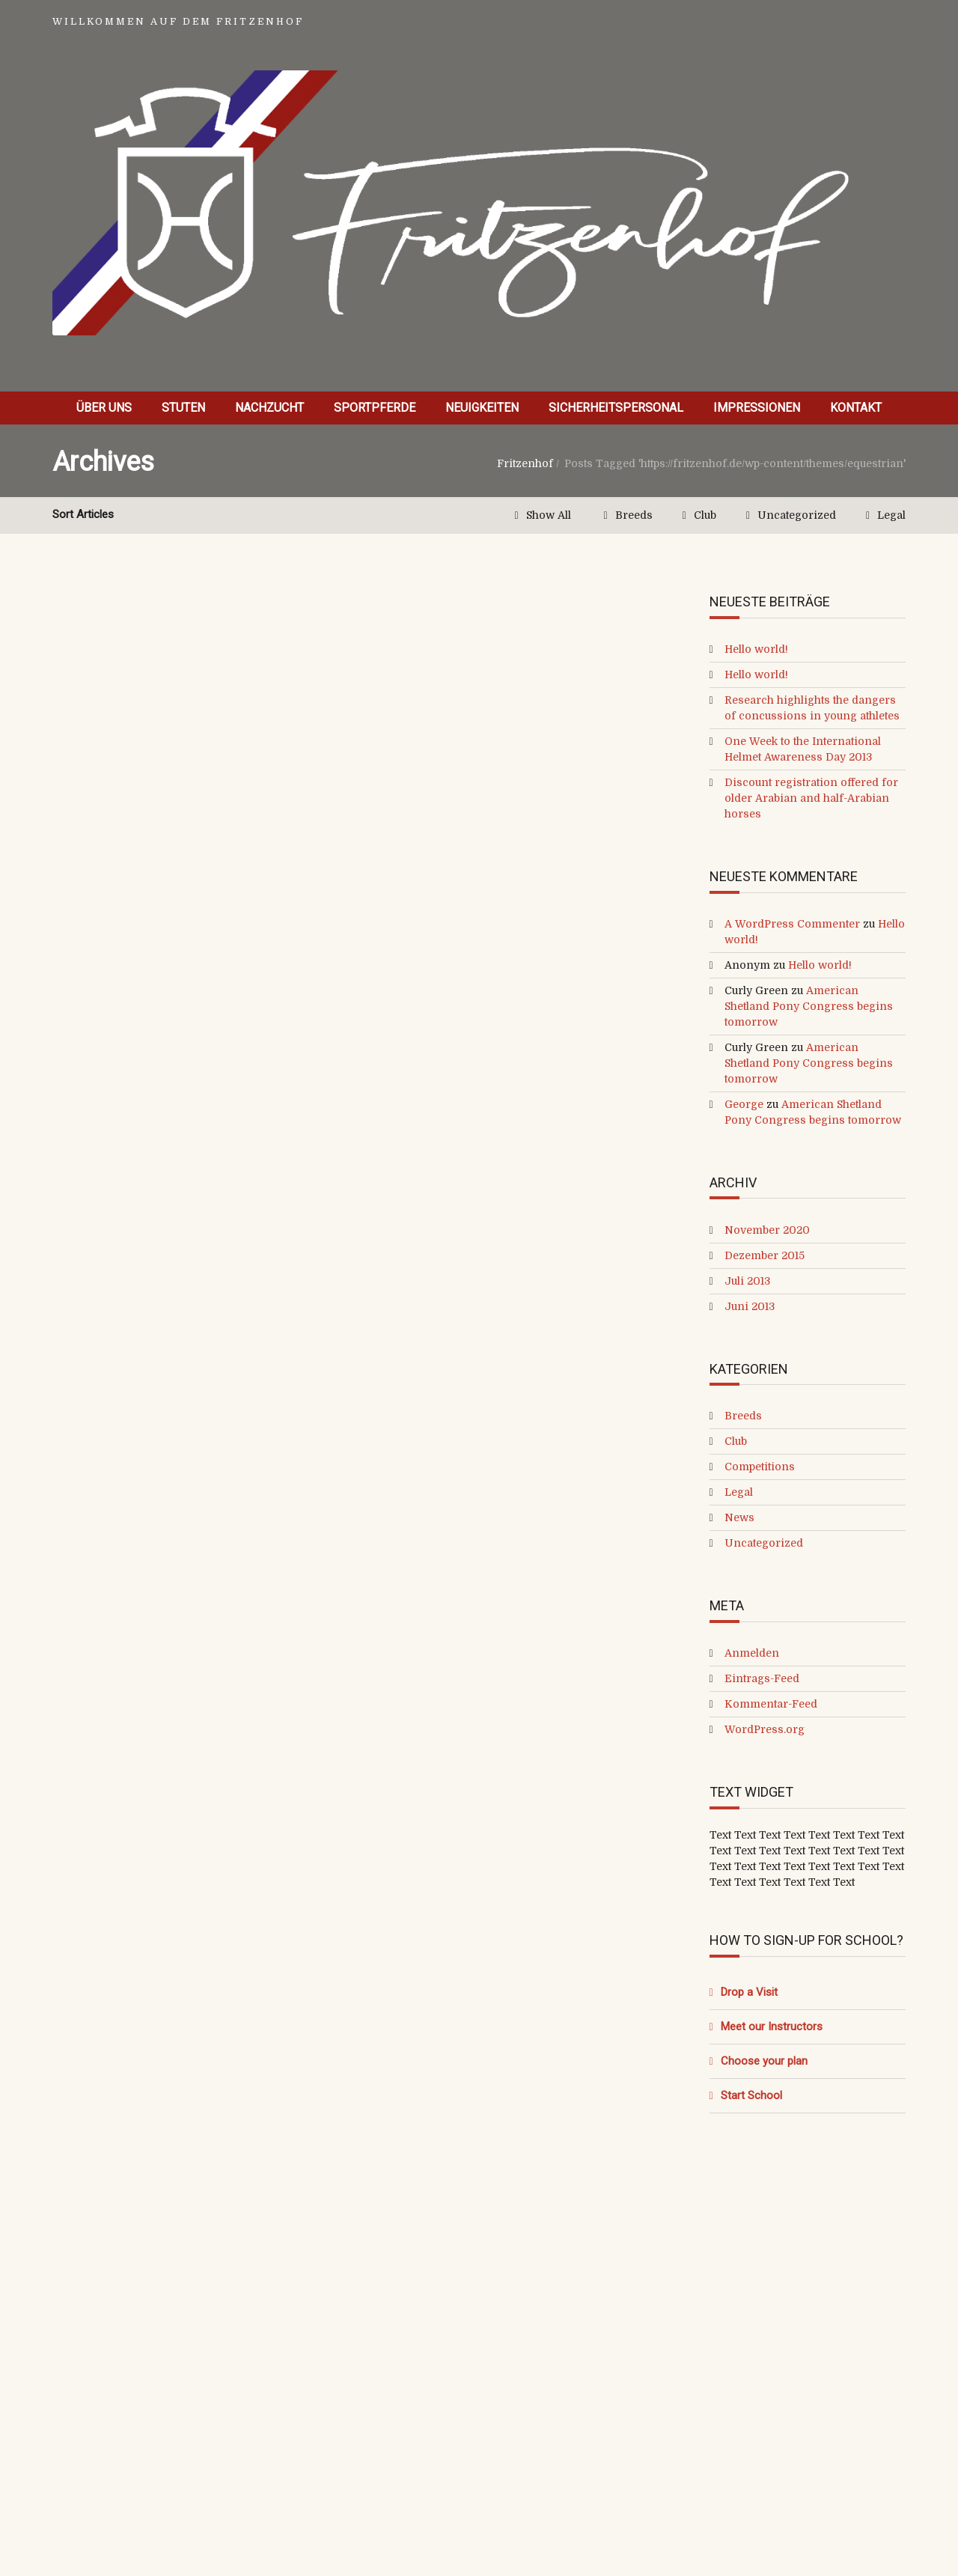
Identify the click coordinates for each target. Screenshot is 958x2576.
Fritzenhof (525, 463)
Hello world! (756, 649)
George (743, 1104)
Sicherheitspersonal (616, 408)
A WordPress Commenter (792, 924)
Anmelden (751, 1653)
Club (705, 515)
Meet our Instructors (772, 2026)
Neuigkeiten (482, 408)
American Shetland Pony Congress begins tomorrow (808, 1006)
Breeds (634, 515)
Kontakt (856, 408)
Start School (751, 2095)
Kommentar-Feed (770, 1704)
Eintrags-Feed (761, 1678)
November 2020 (767, 1230)
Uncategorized (796, 515)
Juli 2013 (747, 1281)
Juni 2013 (749, 1306)
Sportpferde (374, 408)
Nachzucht (269, 408)
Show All (548, 515)
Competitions (759, 1467)
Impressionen (756, 408)
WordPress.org (764, 1729)
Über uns (104, 408)
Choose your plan (764, 2061)
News (739, 1517)
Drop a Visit (749, 1992)
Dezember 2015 (764, 1255)
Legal (891, 515)
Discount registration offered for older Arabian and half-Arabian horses (811, 798)
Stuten (183, 408)
